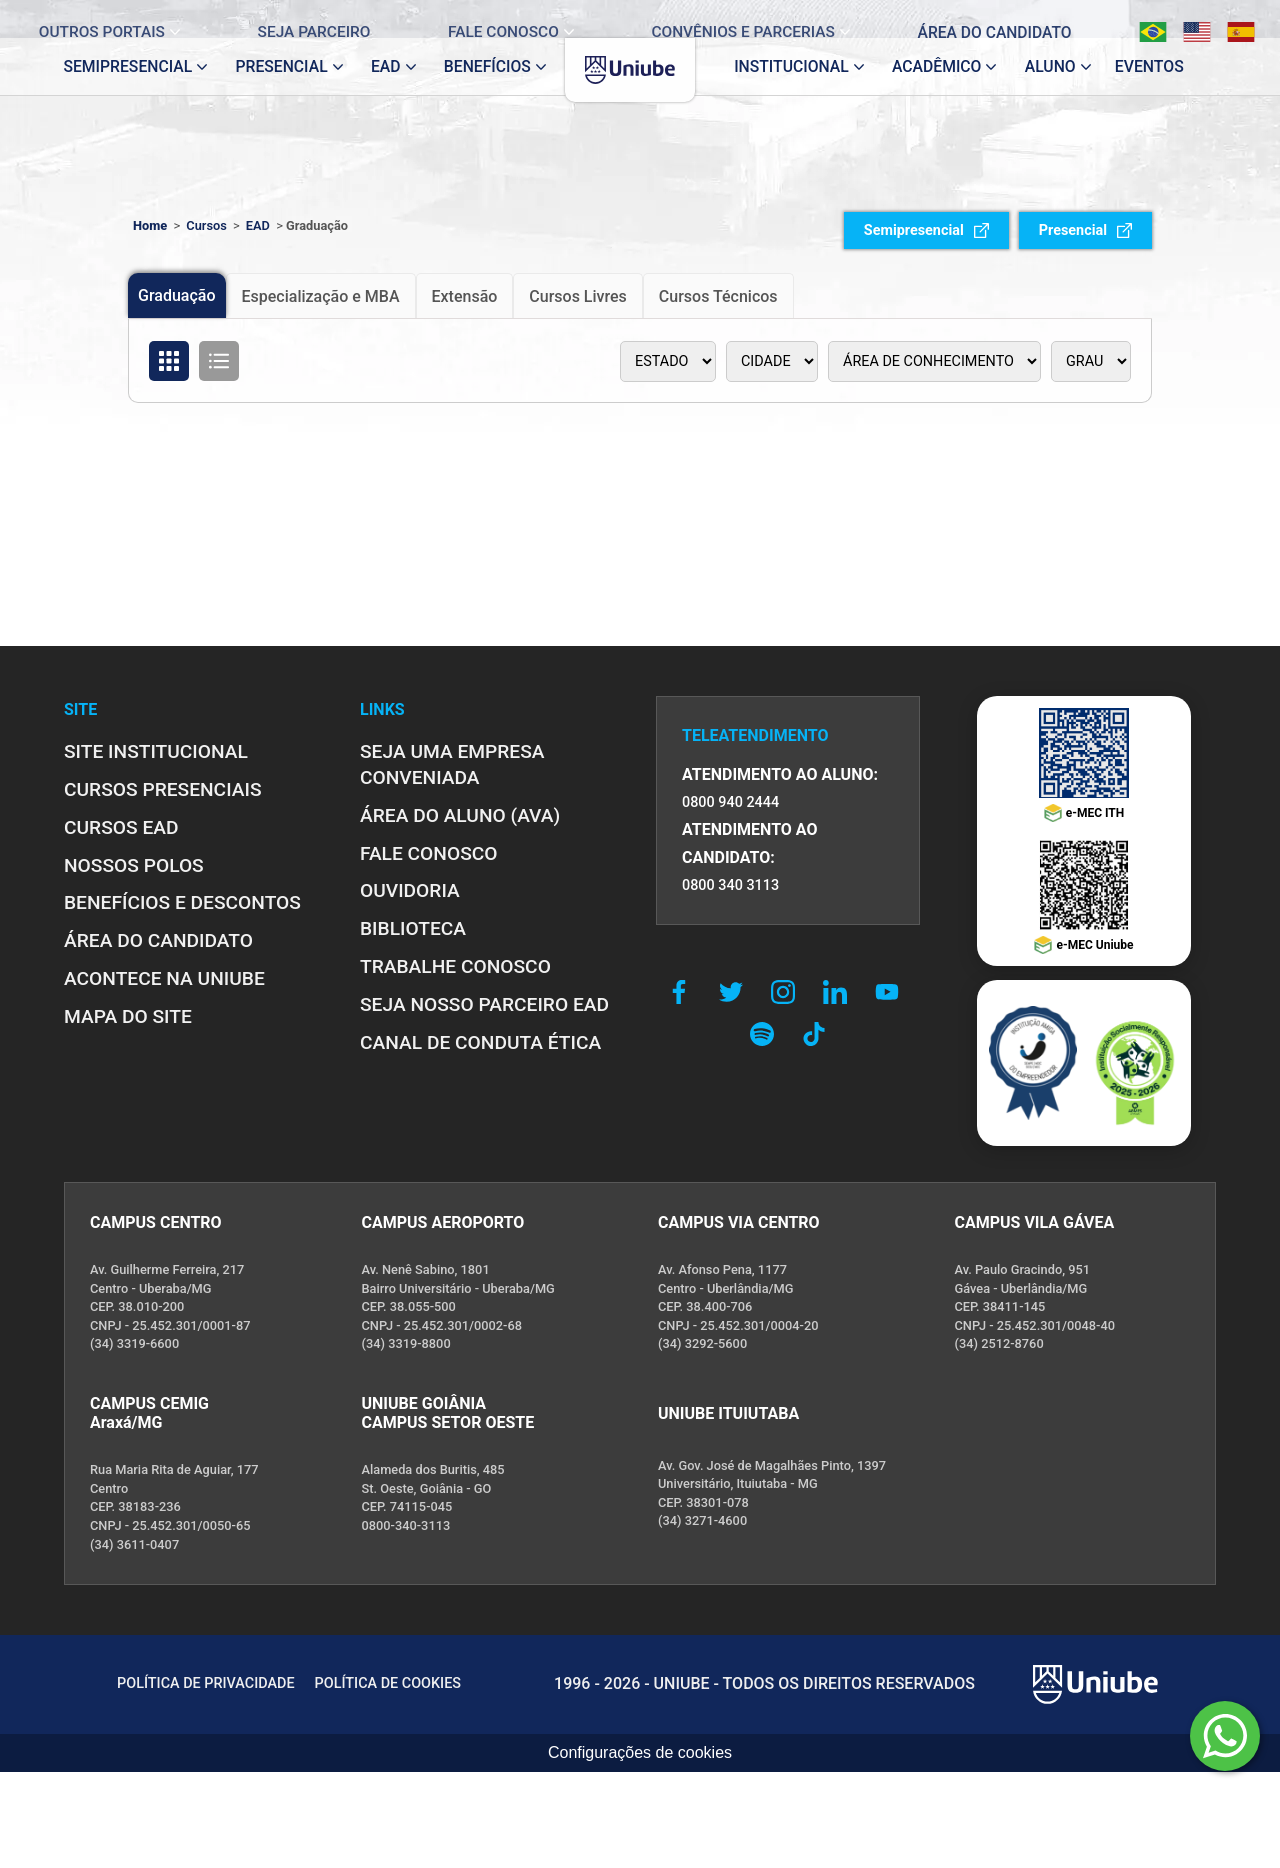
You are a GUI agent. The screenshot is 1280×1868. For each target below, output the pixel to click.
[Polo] (772, 361)
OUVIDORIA (410, 890)
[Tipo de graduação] (1091, 361)
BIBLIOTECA (413, 928)
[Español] (1225, 19)
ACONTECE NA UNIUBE (164, 978)
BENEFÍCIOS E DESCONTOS (182, 902)
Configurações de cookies (640, 1752)
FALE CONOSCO (429, 853)
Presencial (1085, 230)
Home (150, 225)
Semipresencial (926, 230)
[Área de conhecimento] (934, 361)
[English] (1181, 19)
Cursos (206, 225)
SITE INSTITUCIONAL (156, 751)
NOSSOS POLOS (134, 865)
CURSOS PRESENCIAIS (163, 789)
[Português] (1137, 19)
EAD (258, 225)
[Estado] (668, 361)
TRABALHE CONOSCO (455, 966)
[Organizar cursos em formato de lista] (219, 361)
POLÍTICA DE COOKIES (388, 1683)
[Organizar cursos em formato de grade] (169, 361)
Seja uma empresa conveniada (452, 764)
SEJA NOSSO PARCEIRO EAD (484, 1004)
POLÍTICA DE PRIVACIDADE (206, 1683)
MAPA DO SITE (128, 1016)
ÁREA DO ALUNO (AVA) (460, 815)
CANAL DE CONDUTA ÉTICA (480, 1042)
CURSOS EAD (121, 827)
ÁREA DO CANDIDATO (158, 940)
